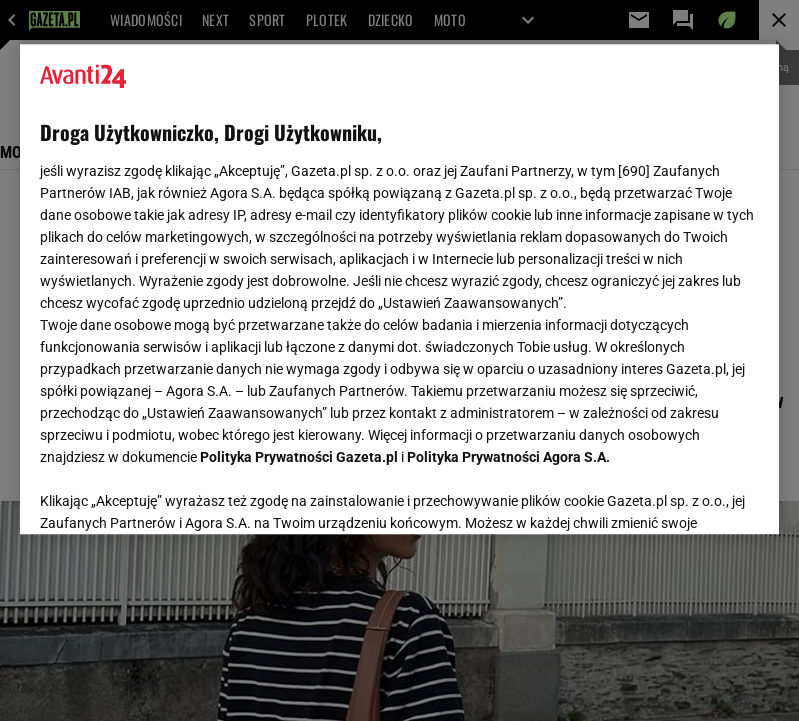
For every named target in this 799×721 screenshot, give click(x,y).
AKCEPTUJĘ (691, 495)
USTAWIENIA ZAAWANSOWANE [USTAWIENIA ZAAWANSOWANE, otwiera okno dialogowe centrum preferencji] (170, 494)
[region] (399, 289)
